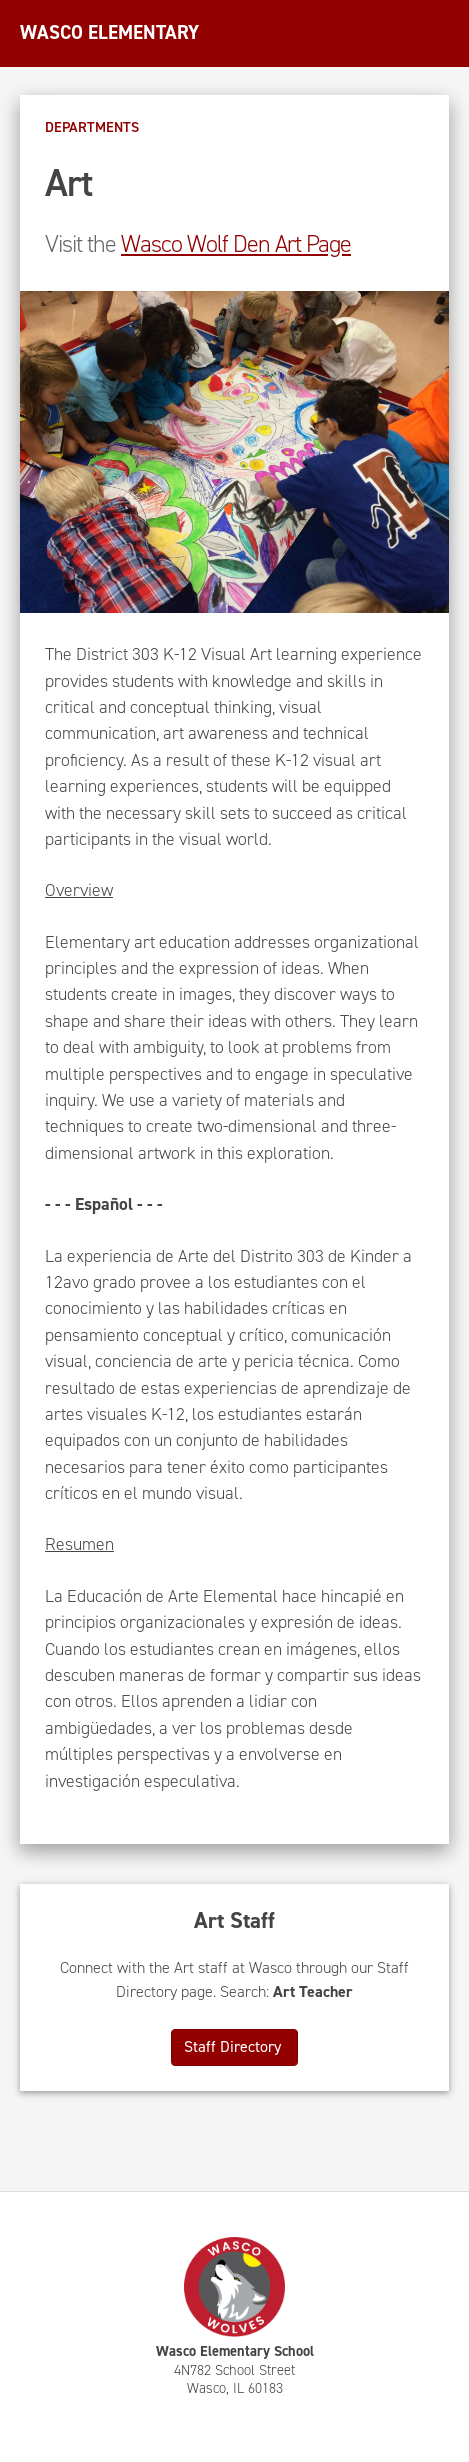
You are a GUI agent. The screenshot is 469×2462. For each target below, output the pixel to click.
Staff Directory (234, 2046)
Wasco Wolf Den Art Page (236, 244)
